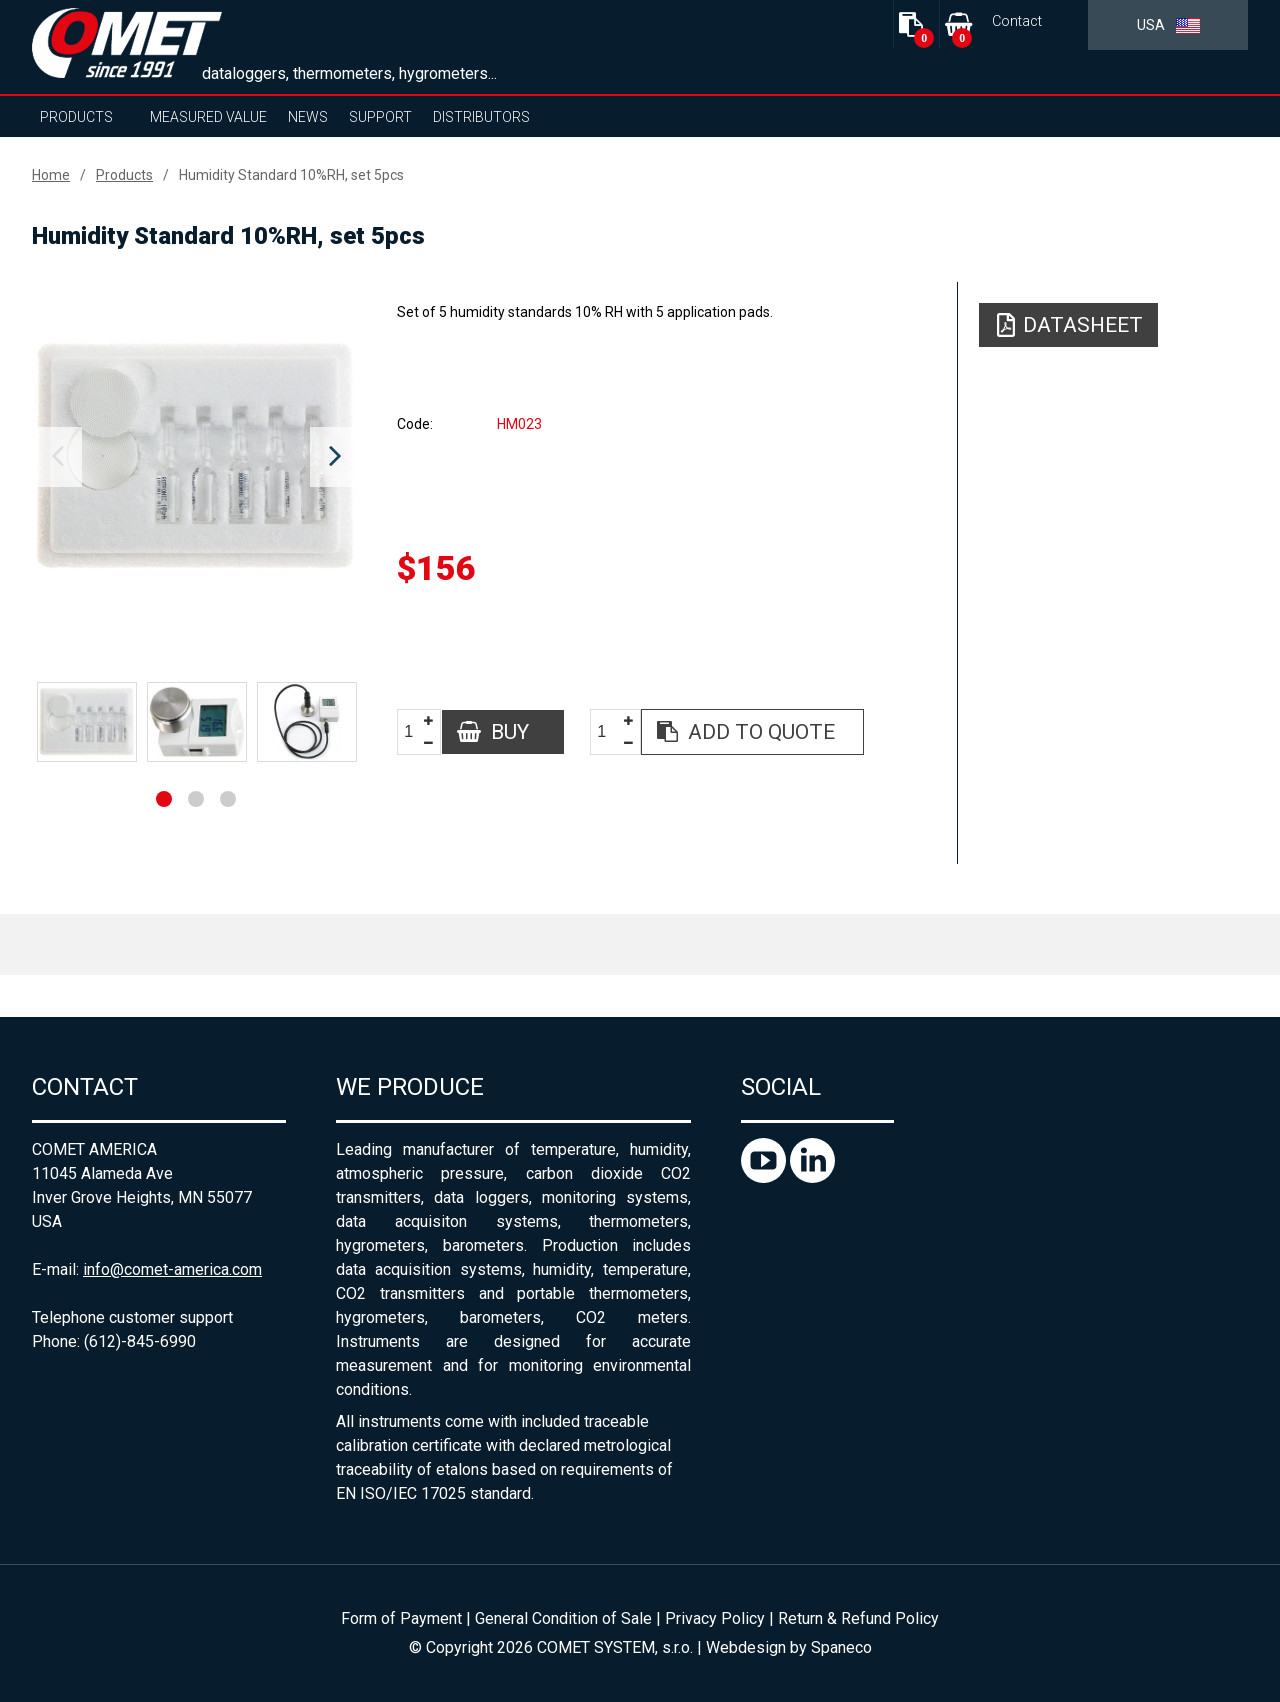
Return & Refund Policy (858, 1618)
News (308, 117)
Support (380, 117)
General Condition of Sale (563, 1618)
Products (76, 117)
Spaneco (841, 1647)
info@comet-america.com (172, 1269)
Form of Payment (401, 1618)
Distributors (481, 117)
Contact (1017, 21)
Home (51, 175)
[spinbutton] (416, 732)
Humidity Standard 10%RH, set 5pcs (291, 175)
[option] (196, 457)
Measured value (208, 117)
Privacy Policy (715, 1618)
